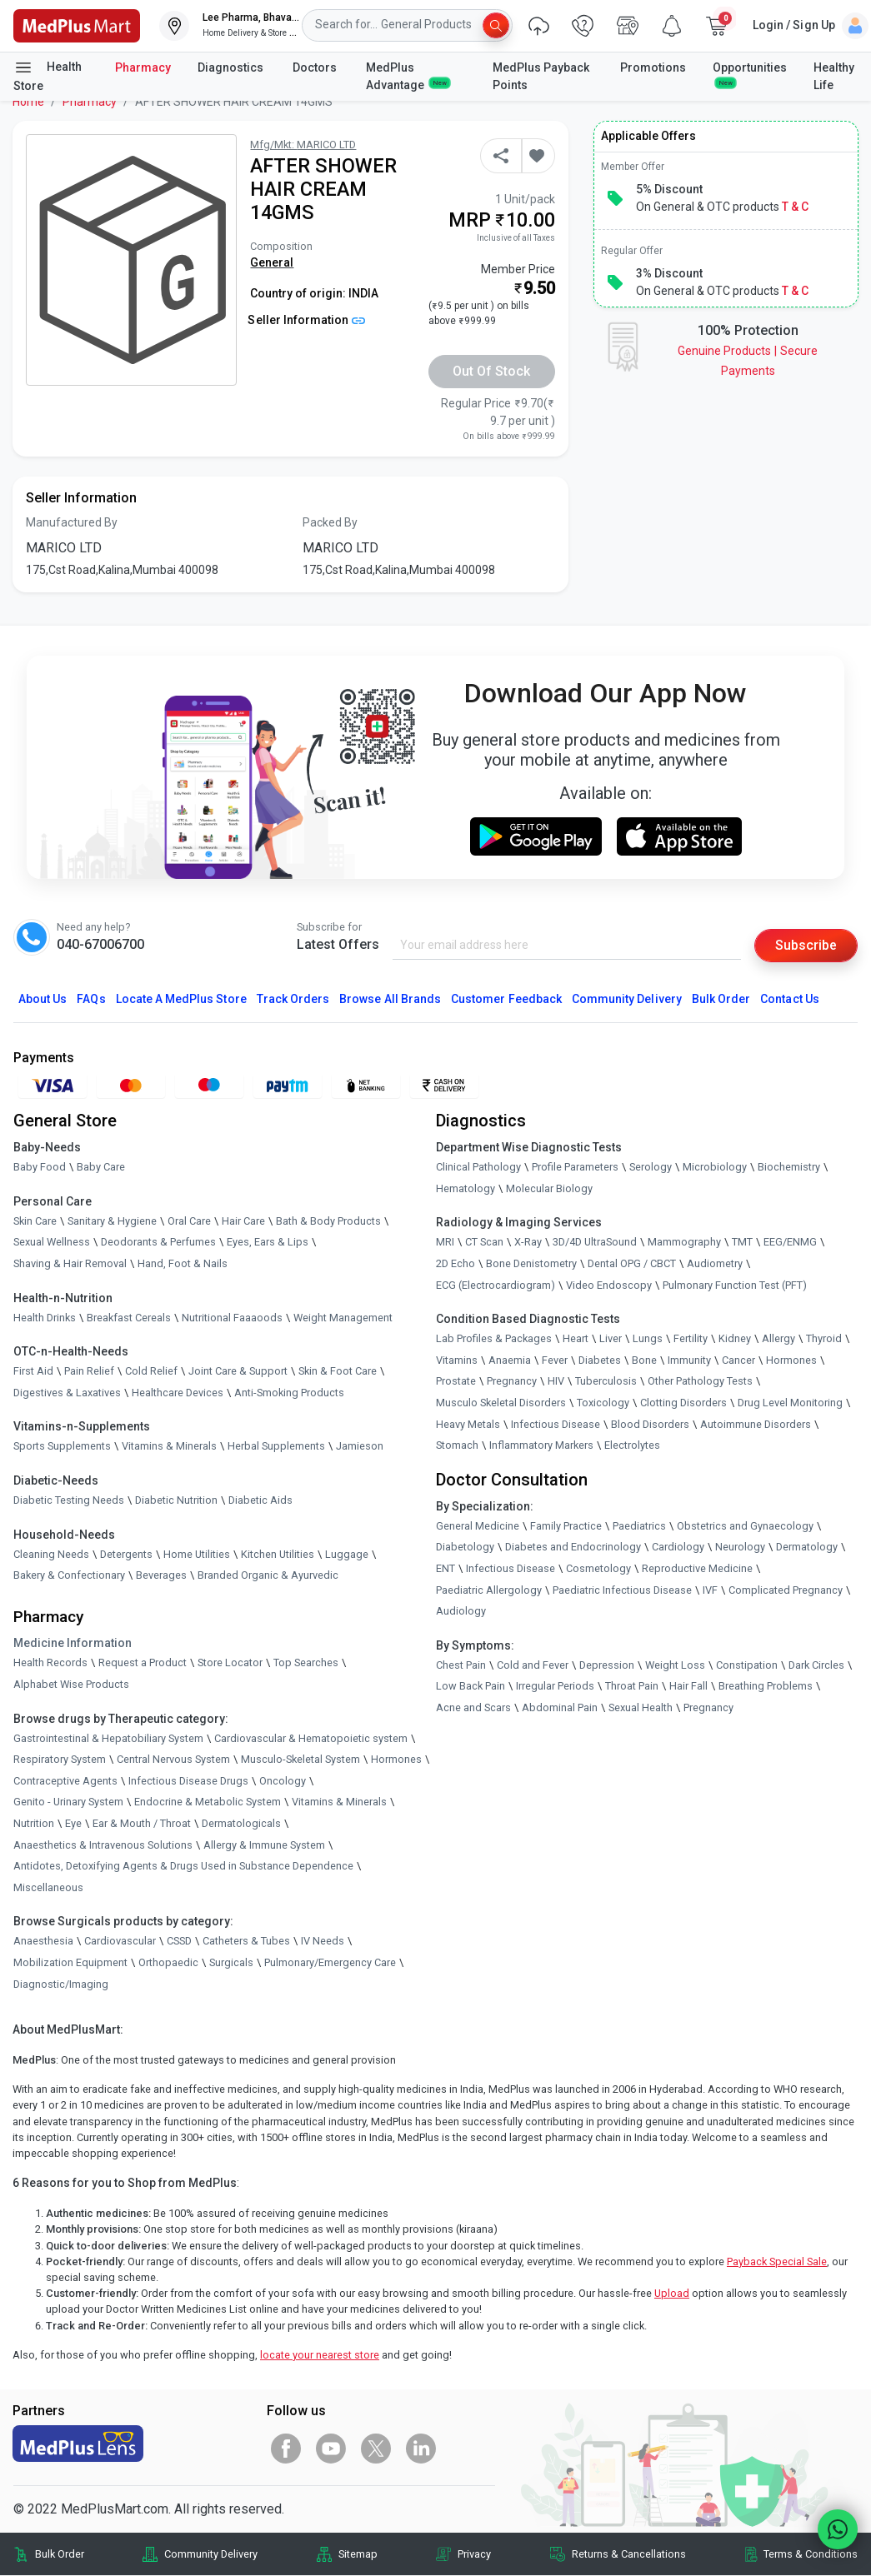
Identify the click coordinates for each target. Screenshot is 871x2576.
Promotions (653, 67)
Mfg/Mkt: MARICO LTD (303, 144)
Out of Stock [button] (492, 371)
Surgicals (231, 1962)
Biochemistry (789, 1167)
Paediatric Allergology (489, 1590)
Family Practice (566, 1526)
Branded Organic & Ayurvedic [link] (268, 1575)
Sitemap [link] (358, 2554)
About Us (42, 999)
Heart (575, 1338)
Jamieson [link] (359, 1446)
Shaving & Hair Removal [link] (70, 1263)
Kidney (734, 1338)
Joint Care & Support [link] (238, 1371)
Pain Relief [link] (89, 1371)
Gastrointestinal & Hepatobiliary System (108, 1738)
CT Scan (484, 1242)
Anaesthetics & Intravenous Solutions (103, 1845)
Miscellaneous (48, 1887)
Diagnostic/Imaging (60, 1984)
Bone (644, 1360)
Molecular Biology (549, 1188)
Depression (606, 1665)
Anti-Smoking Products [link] (289, 1392)
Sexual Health (640, 1707)
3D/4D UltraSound (595, 1242)
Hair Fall (688, 1686)
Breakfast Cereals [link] (129, 1317)
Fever (555, 1360)
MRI (445, 1242)
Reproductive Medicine (697, 1568)
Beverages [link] (161, 1575)
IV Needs (322, 1940)
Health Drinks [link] (44, 1317)
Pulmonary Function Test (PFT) (735, 1285)
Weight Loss (675, 1665)
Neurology (740, 1546)
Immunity (689, 1360)
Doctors (316, 67)
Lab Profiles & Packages (494, 1338)
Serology (650, 1167)
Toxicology (603, 1402)
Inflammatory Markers (541, 1445)
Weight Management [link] (343, 1317)
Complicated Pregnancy (785, 1590)
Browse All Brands (390, 999)
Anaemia (509, 1360)
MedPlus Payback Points (541, 76)
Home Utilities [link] (196, 1554)
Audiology (461, 1611)
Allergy (778, 1338)
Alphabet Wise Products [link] (71, 1684)
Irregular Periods (555, 1686)
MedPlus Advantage (407, 76)
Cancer (738, 1360)
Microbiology (715, 1167)
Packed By (330, 522)
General (271, 262)
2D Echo (455, 1263)
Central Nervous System (173, 1759)
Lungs (648, 1338)
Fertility (690, 1338)
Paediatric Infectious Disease (622, 1590)
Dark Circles (816, 1665)
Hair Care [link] (243, 1221)
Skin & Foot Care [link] (337, 1371)
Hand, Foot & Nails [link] (183, 1263)
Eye (73, 1823)
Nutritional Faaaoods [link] (232, 1317)
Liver (610, 1338)
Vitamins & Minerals (339, 1801)
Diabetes (599, 1360)
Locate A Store (181, 999)
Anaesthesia (43, 1940)
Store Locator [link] (230, 1662)
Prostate (456, 1381)
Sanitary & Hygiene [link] (112, 1221)
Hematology (465, 1188)
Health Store (47, 74)
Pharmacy (143, 67)
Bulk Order (721, 999)
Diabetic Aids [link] (260, 1500)
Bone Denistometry (531, 1263)
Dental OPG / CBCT (632, 1263)
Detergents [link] (126, 1554)
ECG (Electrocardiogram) (495, 1285)
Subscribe (806, 945)
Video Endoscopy (609, 1285)
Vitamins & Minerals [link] (169, 1446)
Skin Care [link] (35, 1221)
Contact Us (789, 999)
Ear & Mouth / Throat (142, 1823)
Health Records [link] (50, 1662)
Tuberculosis (606, 1381)
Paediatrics (639, 1526)
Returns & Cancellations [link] (629, 2554)
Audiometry (715, 1263)
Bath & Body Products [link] (328, 1221)
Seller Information (306, 320)
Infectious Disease (555, 1424)
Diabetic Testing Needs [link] (68, 1500)
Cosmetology (598, 1568)
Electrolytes (632, 1445)
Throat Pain (631, 1686)
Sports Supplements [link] (62, 1446)
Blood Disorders (650, 1424)
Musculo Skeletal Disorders (501, 1402)
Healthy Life (833, 76)
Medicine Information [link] (72, 1643)
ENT (445, 1568)
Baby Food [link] (39, 1167)
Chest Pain (461, 1665)
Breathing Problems (765, 1686)
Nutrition (33, 1823)
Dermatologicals (241, 1823)
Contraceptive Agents (65, 1781)
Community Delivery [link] (211, 2554)
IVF (710, 1590)
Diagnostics (232, 67)
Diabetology (465, 1546)
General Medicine (477, 1526)
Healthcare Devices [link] (177, 1392)
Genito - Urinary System (68, 1801)
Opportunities (750, 74)
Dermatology (807, 1546)
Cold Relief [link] (151, 1371)
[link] (76, 24)
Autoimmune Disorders (755, 1424)
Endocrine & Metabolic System (207, 1801)
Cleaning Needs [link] (51, 1554)
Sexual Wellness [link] (51, 1242)
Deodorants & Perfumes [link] (158, 1242)
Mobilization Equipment (70, 1962)
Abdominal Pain (560, 1707)
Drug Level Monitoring (790, 1402)
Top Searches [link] (305, 1662)
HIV (556, 1381)
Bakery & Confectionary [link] (69, 1575)
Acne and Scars (473, 1707)
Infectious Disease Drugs (188, 1781)
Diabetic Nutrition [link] (176, 1500)
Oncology (282, 1781)
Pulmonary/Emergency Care (330, 1962)
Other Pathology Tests (700, 1381)
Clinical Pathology (478, 1167)
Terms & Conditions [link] (810, 2554)
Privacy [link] (474, 2554)
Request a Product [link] (142, 1662)
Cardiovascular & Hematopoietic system (311, 1738)
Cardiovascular (120, 1940)
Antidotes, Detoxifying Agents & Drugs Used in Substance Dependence (183, 1866)
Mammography (684, 1242)
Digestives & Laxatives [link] (67, 1392)
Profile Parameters (575, 1167)
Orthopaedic (168, 1962)
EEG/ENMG (790, 1242)
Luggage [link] (346, 1554)
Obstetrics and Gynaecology (745, 1526)
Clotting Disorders (683, 1402)
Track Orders (293, 999)
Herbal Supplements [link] (276, 1446)
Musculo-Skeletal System (300, 1759)
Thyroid (824, 1338)
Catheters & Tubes (246, 1940)
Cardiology (678, 1546)
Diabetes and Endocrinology (573, 1546)
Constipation (747, 1665)
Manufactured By (72, 522)
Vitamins (457, 1360)
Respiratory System (59, 1759)
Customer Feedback (506, 999)
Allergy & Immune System (264, 1845)
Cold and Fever (532, 1665)
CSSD (179, 1940)
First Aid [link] (33, 1371)
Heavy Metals (468, 1424)
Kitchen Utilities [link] (277, 1554)
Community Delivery (627, 999)
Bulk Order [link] (59, 2554)
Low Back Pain (470, 1686)
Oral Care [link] (189, 1221)
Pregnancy (512, 1381)
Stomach (457, 1445)
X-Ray (528, 1242)
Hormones (396, 1759)
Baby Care (101, 1167)
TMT (742, 1242)
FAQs (91, 999)
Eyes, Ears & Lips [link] (267, 1242)
